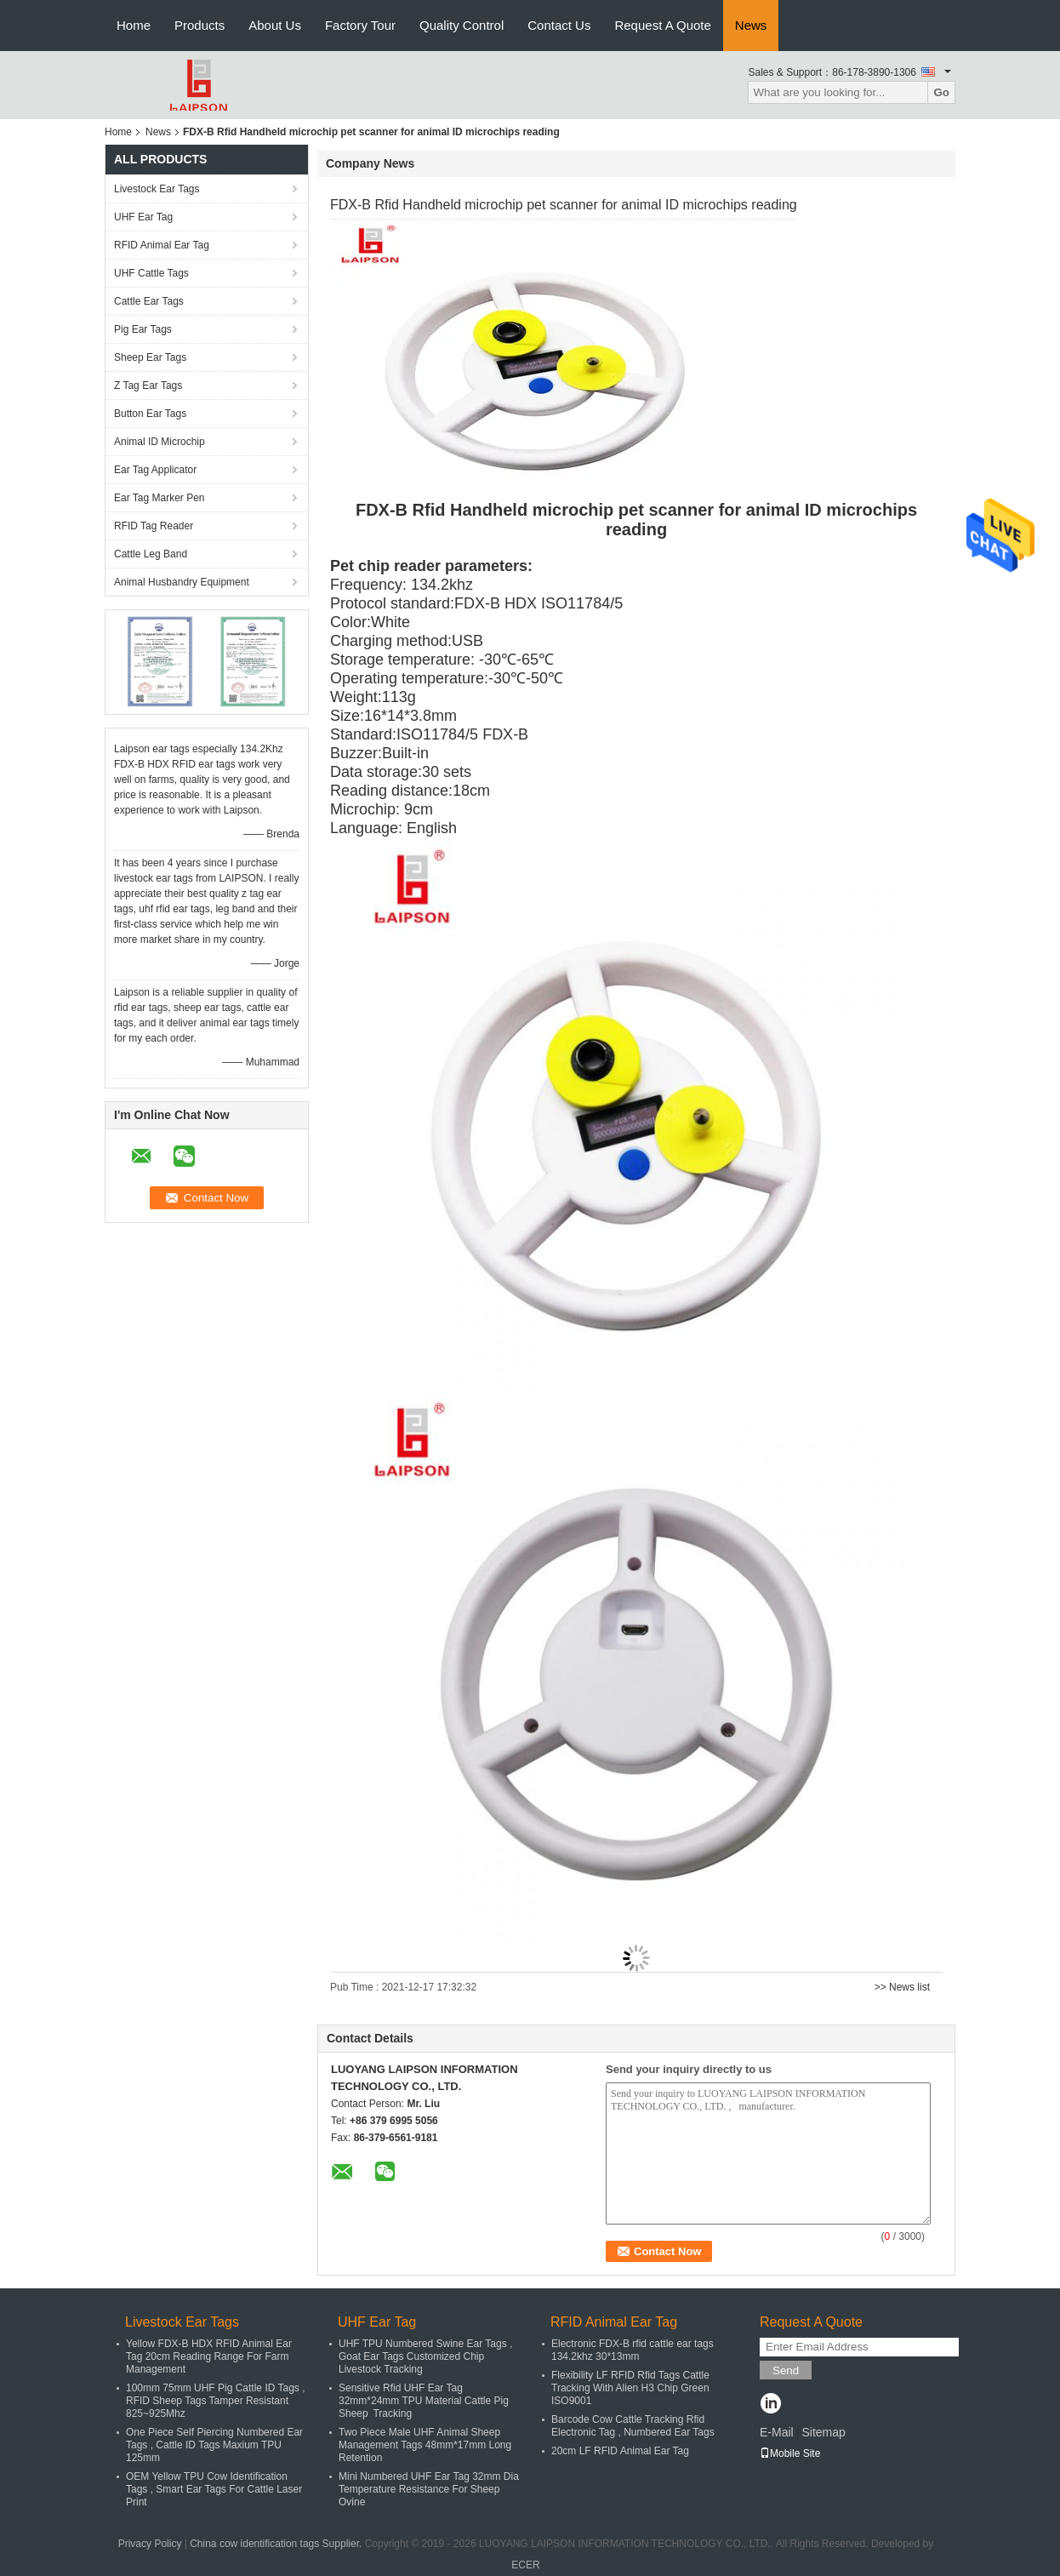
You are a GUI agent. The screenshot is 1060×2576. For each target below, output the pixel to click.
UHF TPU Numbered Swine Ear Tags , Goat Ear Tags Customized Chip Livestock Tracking (425, 2356)
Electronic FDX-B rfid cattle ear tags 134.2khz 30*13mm (632, 2350)
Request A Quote (662, 25)
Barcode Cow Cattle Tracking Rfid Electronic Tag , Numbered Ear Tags (633, 2425)
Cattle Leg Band (150, 554)
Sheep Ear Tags (150, 357)
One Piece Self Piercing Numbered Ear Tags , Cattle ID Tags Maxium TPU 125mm (214, 2445)
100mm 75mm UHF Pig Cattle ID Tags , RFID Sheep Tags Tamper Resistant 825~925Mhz (215, 2400)
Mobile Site (790, 2453)
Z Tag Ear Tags (148, 385)
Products (199, 25)
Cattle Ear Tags (149, 301)
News (751, 25)
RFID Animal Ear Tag (161, 245)
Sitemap (823, 2432)
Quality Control (461, 25)
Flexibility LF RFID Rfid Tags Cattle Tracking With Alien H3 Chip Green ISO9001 (630, 2388)
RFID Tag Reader (153, 526)
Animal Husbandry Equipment (181, 582)
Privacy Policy (150, 2544)
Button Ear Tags (150, 414)
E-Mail (777, 2432)
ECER (525, 2565)
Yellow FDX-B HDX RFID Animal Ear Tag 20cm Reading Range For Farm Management (209, 2356)
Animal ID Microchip (159, 442)
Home (134, 25)
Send (785, 2370)
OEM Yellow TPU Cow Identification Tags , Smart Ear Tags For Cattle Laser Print (214, 2489)
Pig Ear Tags (143, 329)
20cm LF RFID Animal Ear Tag (620, 2451)
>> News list (902, 1987)
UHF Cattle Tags (151, 273)
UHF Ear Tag (143, 217)
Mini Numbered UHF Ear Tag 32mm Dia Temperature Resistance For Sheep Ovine (429, 2489)
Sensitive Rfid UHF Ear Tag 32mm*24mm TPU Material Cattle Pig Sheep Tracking (424, 2400)
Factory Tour (360, 25)
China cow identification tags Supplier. (277, 2544)
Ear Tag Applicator (155, 470)
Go (941, 92)
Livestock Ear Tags (157, 189)
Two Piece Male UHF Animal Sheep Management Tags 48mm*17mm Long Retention (425, 2445)
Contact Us (558, 25)
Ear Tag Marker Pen (159, 498)
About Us (274, 25)
